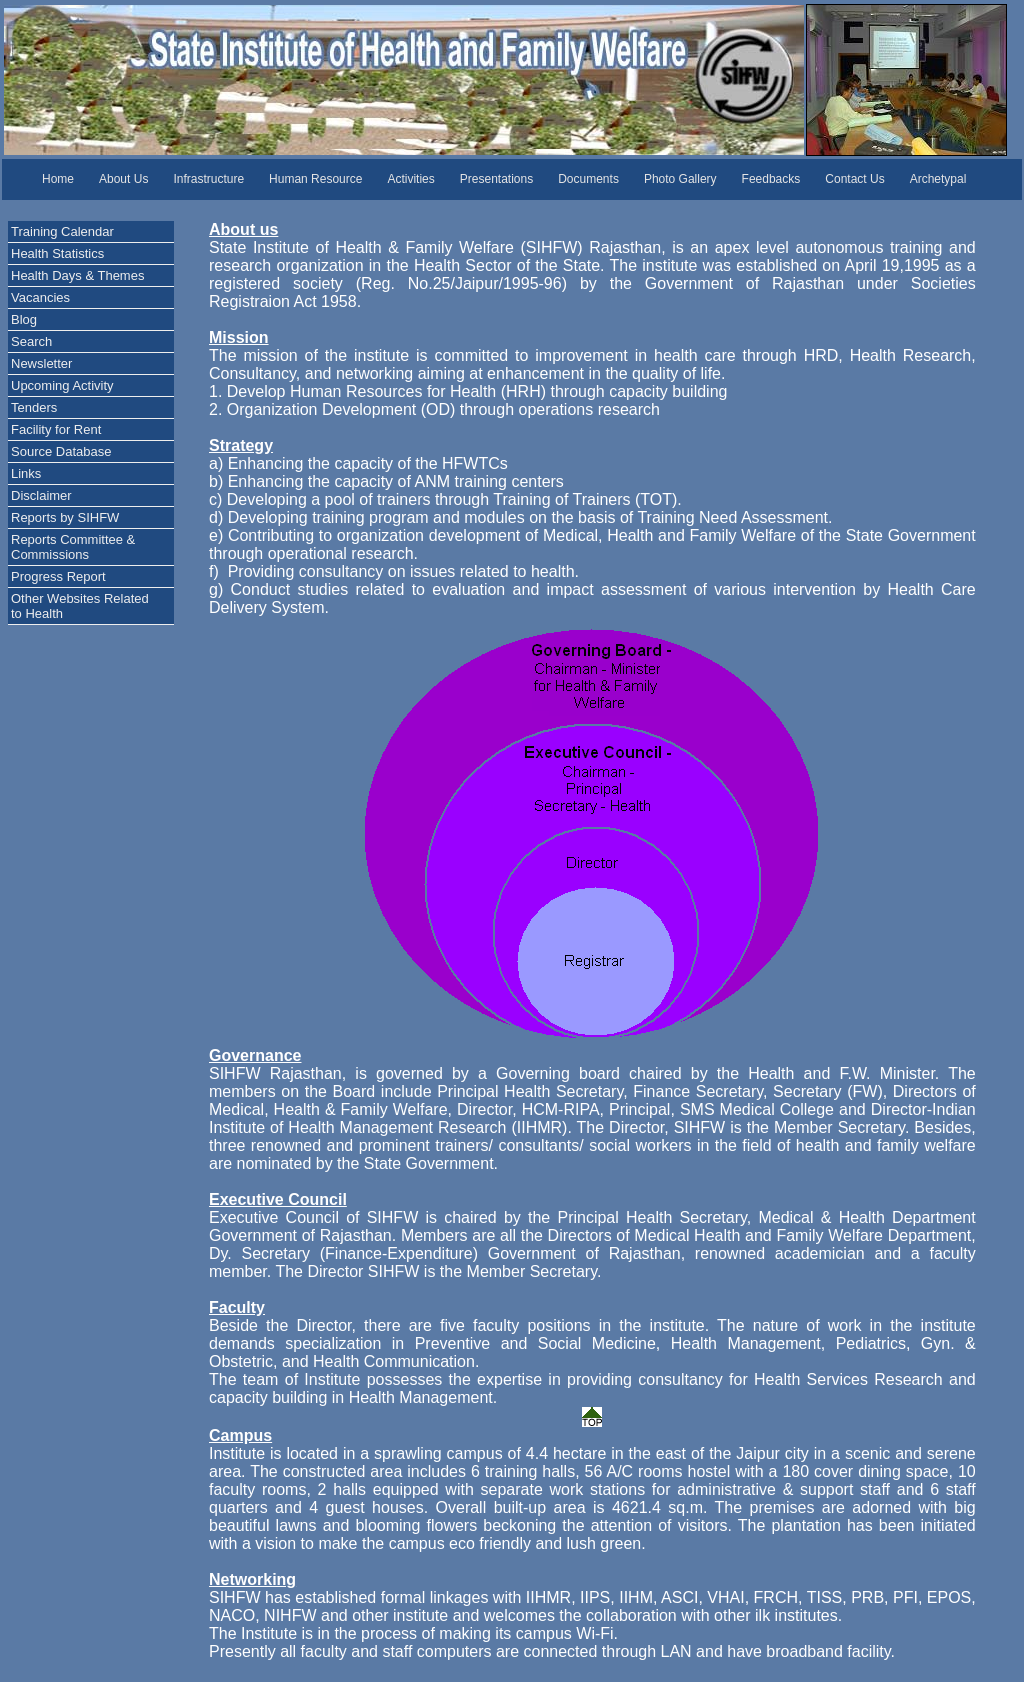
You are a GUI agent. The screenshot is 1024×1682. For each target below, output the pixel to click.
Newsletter (41, 363)
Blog (24, 319)
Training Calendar (62, 231)
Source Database (61, 451)
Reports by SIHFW (65, 517)
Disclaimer (41, 495)
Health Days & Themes (77, 275)
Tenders (34, 407)
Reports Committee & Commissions (73, 547)
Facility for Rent (56, 429)
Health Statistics (57, 253)
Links (26, 473)
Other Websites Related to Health (80, 606)
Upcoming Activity (62, 385)
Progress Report (58, 576)
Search (31, 341)
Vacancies (40, 297)
